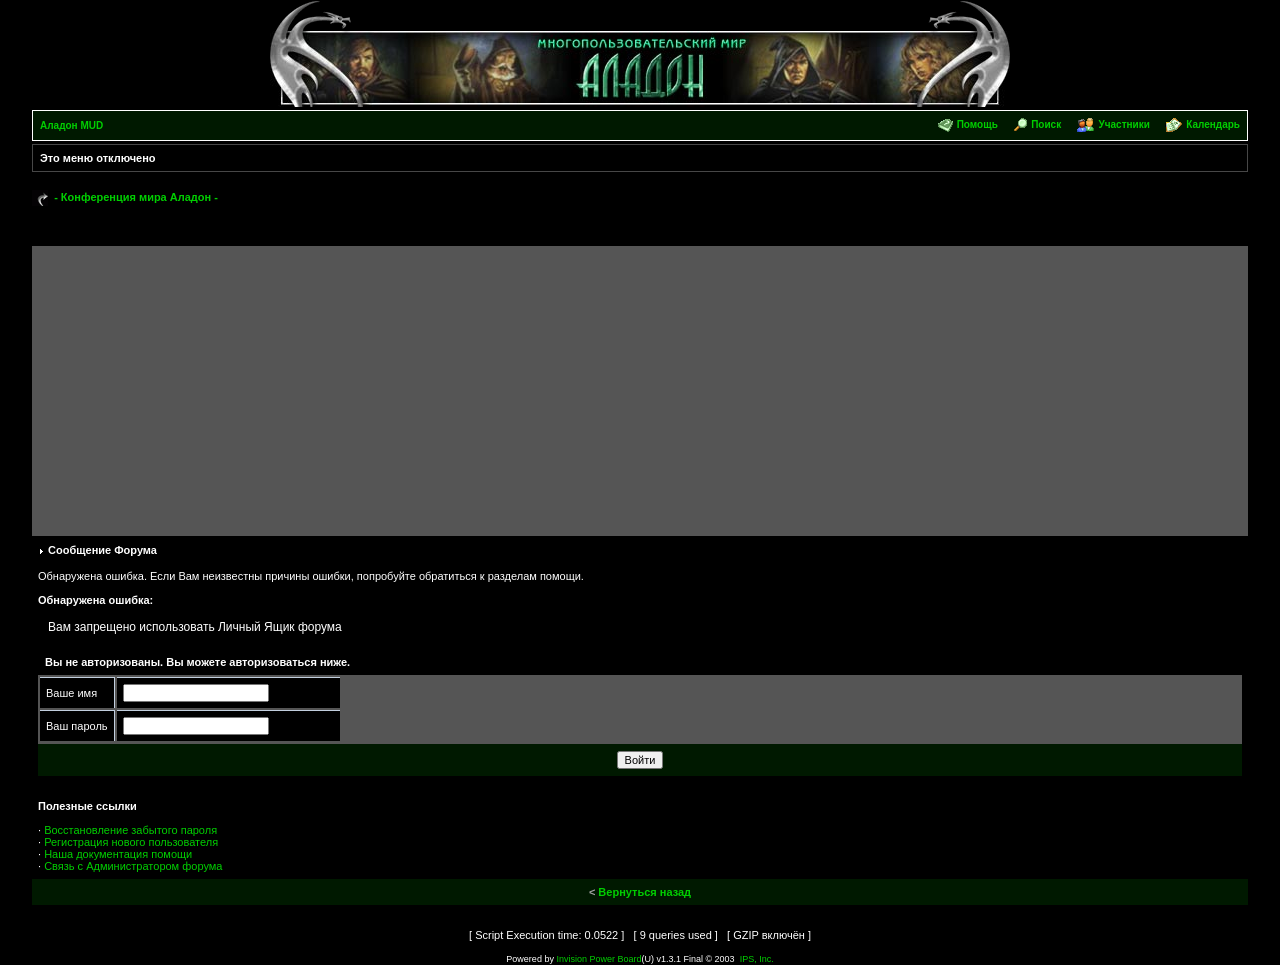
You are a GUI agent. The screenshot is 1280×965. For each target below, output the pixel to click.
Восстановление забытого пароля (130, 830)
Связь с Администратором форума (133, 866)
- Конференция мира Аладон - (136, 197)
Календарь (1213, 124)
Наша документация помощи (118, 854)
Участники (1123, 124)
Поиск (1046, 124)
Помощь (977, 124)
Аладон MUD (71, 125)
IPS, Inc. (757, 959)
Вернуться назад (644, 892)
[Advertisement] (640, 386)
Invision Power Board (598, 959)
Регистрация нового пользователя (131, 842)
